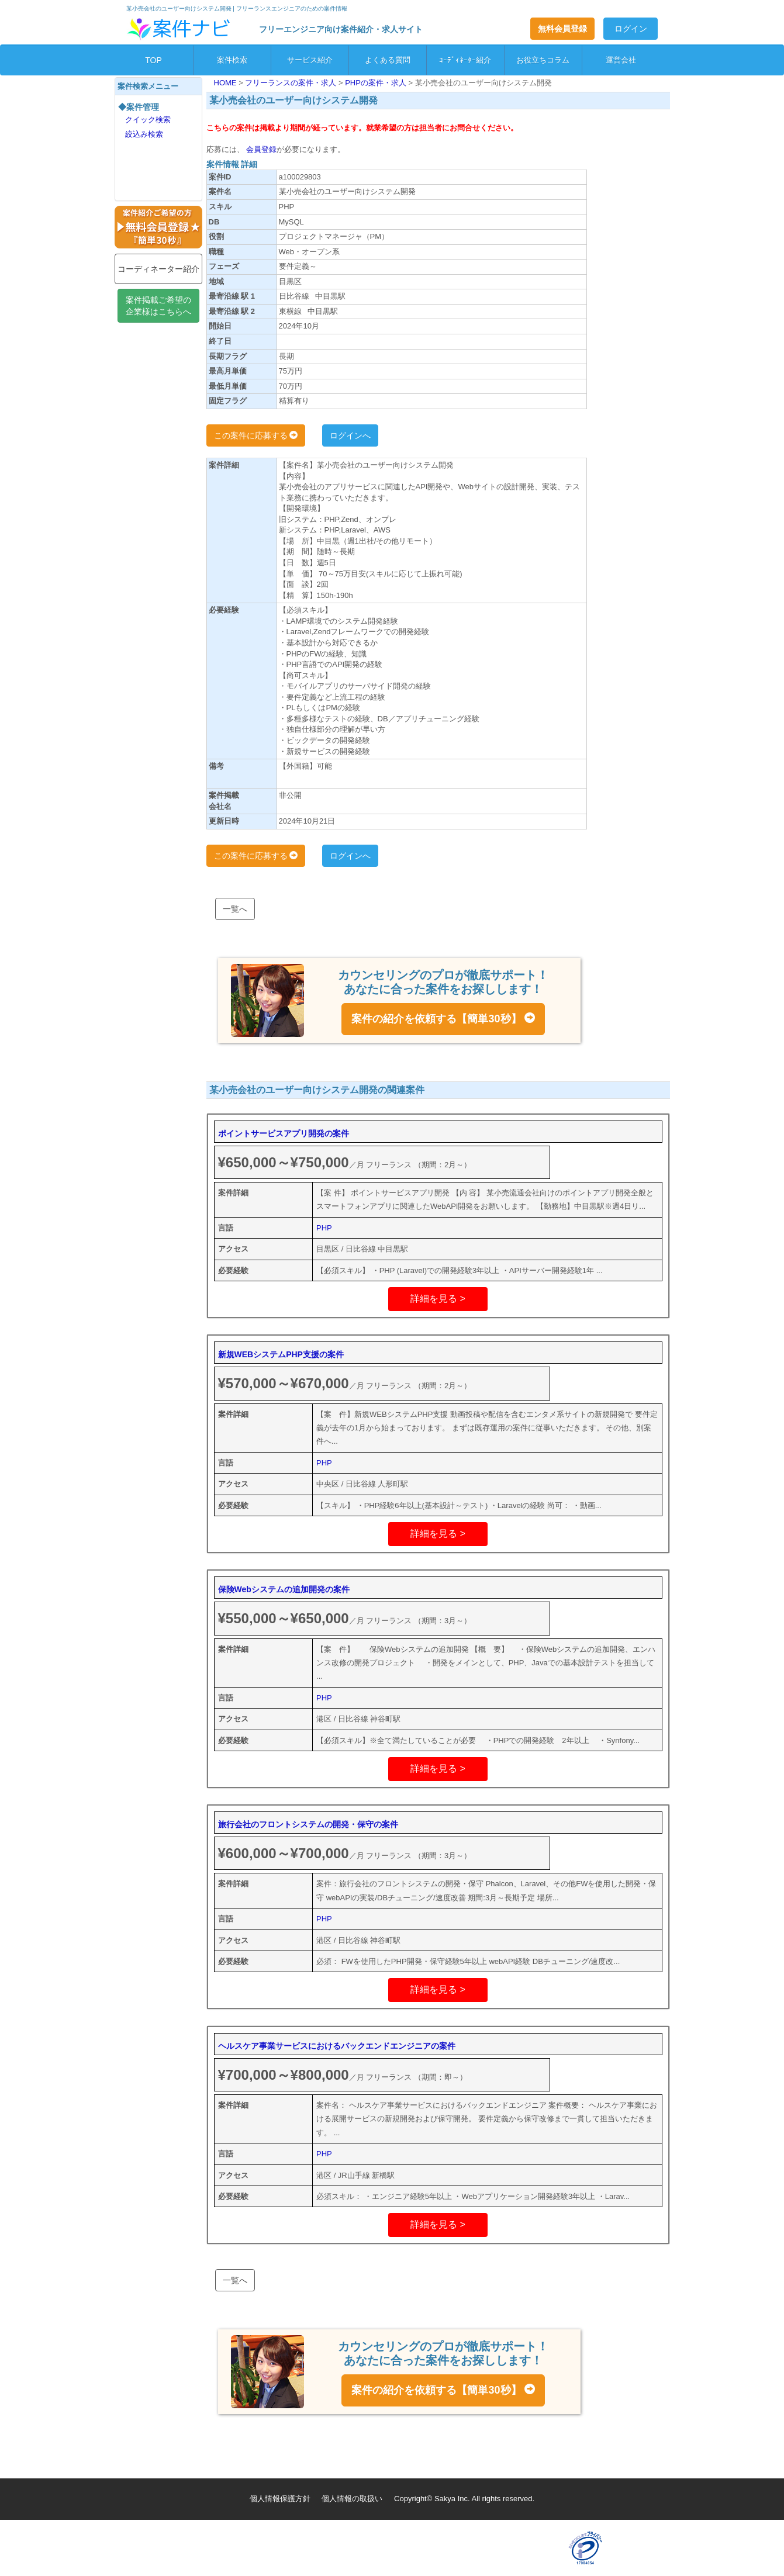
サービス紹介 (310, 60)
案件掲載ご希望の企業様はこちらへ (158, 305)
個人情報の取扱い (352, 2498)
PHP (324, 1227)
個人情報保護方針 (280, 2498)
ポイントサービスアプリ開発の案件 (283, 1133)
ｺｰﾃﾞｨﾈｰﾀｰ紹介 (465, 60)
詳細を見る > (437, 1298)
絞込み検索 (144, 134)
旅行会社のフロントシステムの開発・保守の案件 (308, 1824)
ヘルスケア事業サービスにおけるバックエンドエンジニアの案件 (336, 2046)
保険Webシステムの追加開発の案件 (284, 1589)
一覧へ (235, 909)
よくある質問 (387, 60)
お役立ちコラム (542, 60)
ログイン (630, 28)
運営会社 (621, 60)
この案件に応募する (256, 435)
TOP (153, 60)
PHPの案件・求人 (376, 82)
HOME (226, 82)
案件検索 (232, 60)
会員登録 (260, 149)
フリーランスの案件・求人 (292, 82)
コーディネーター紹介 (158, 269)
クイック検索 (148, 119)
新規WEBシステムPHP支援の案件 (281, 1354)
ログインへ (350, 435)
